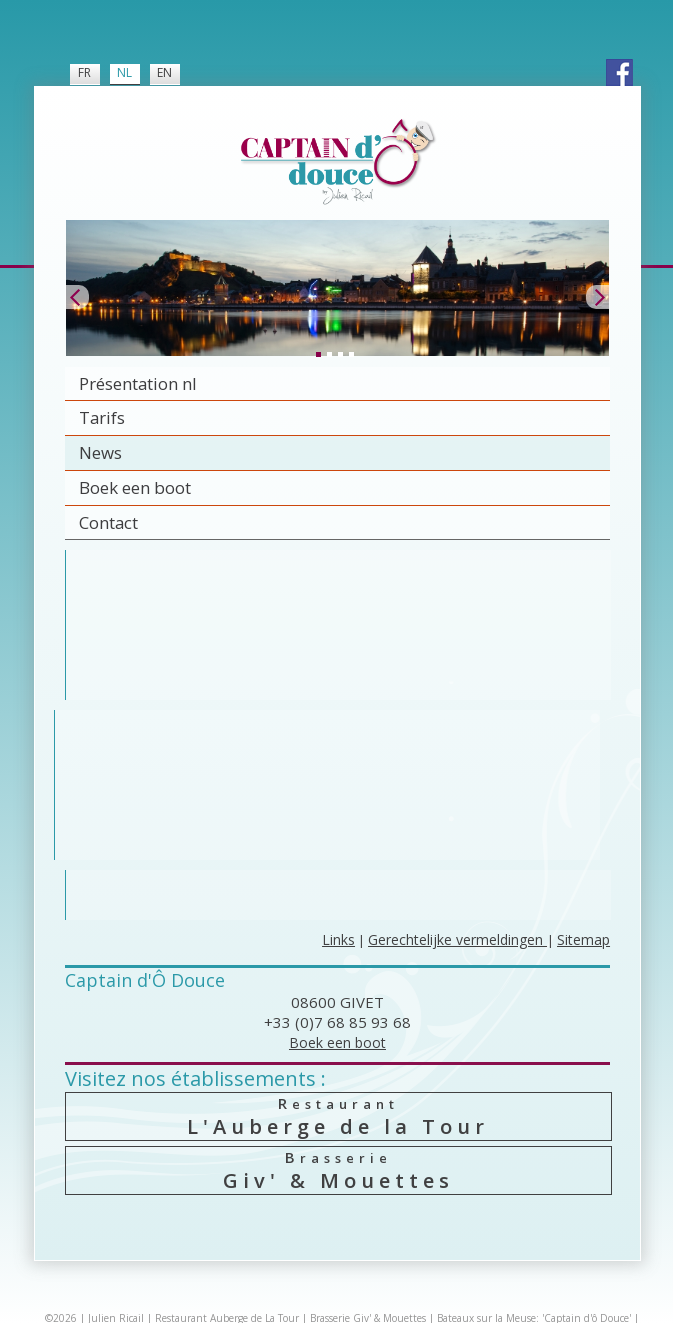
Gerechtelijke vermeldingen (457, 939)
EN (164, 72)
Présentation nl (138, 383)
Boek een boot (135, 487)
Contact (108, 522)
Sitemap (583, 939)
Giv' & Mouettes (338, 1170)
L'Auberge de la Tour (338, 1116)
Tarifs (102, 417)
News (100, 452)
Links (338, 939)
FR (84, 72)
